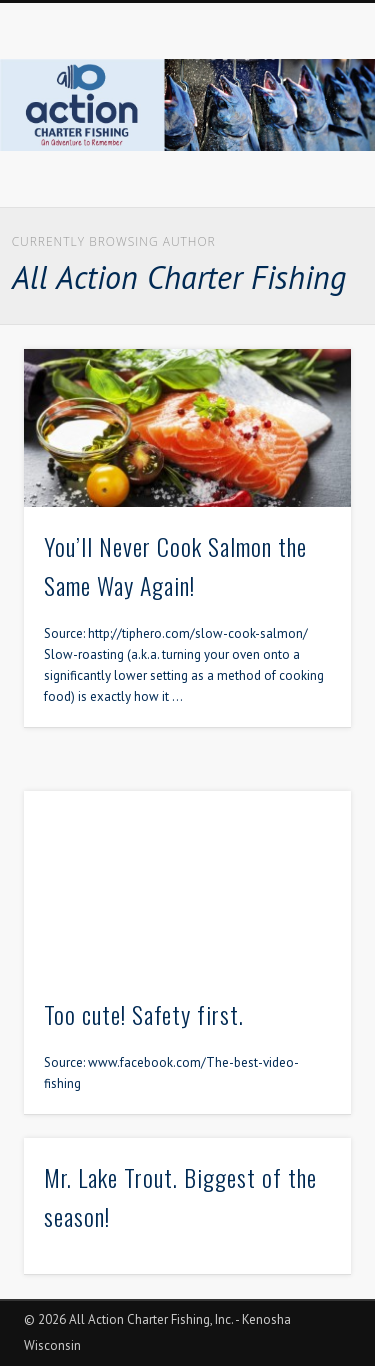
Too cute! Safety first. (144, 1014)
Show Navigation (303, 179)
